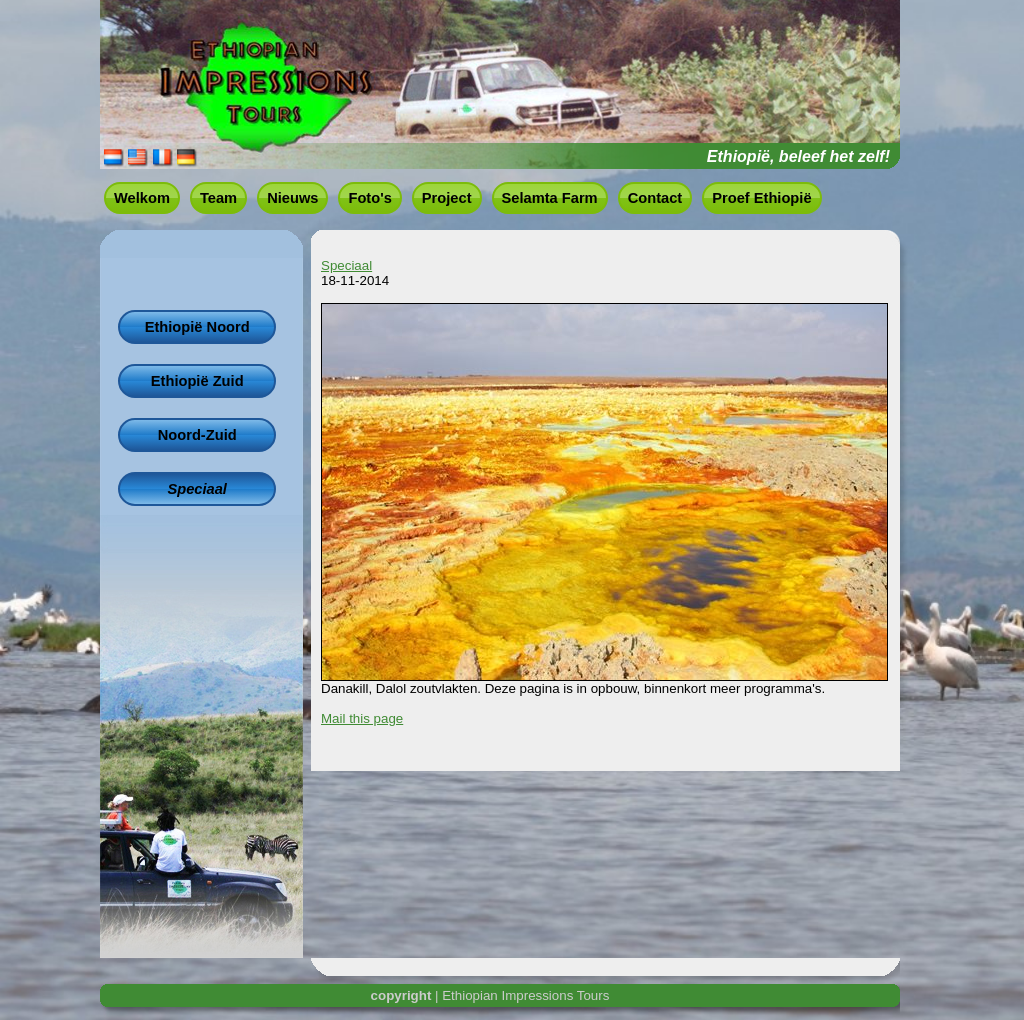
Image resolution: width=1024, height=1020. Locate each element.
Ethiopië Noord (197, 327)
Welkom (142, 198)
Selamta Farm (550, 198)
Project (447, 198)
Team (218, 198)
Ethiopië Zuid (197, 381)
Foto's (369, 198)
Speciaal (196, 489)
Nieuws (292, 198)
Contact (655, 198)
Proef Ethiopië (761, 198)
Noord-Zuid (197, 435)
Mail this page (362, 718)
